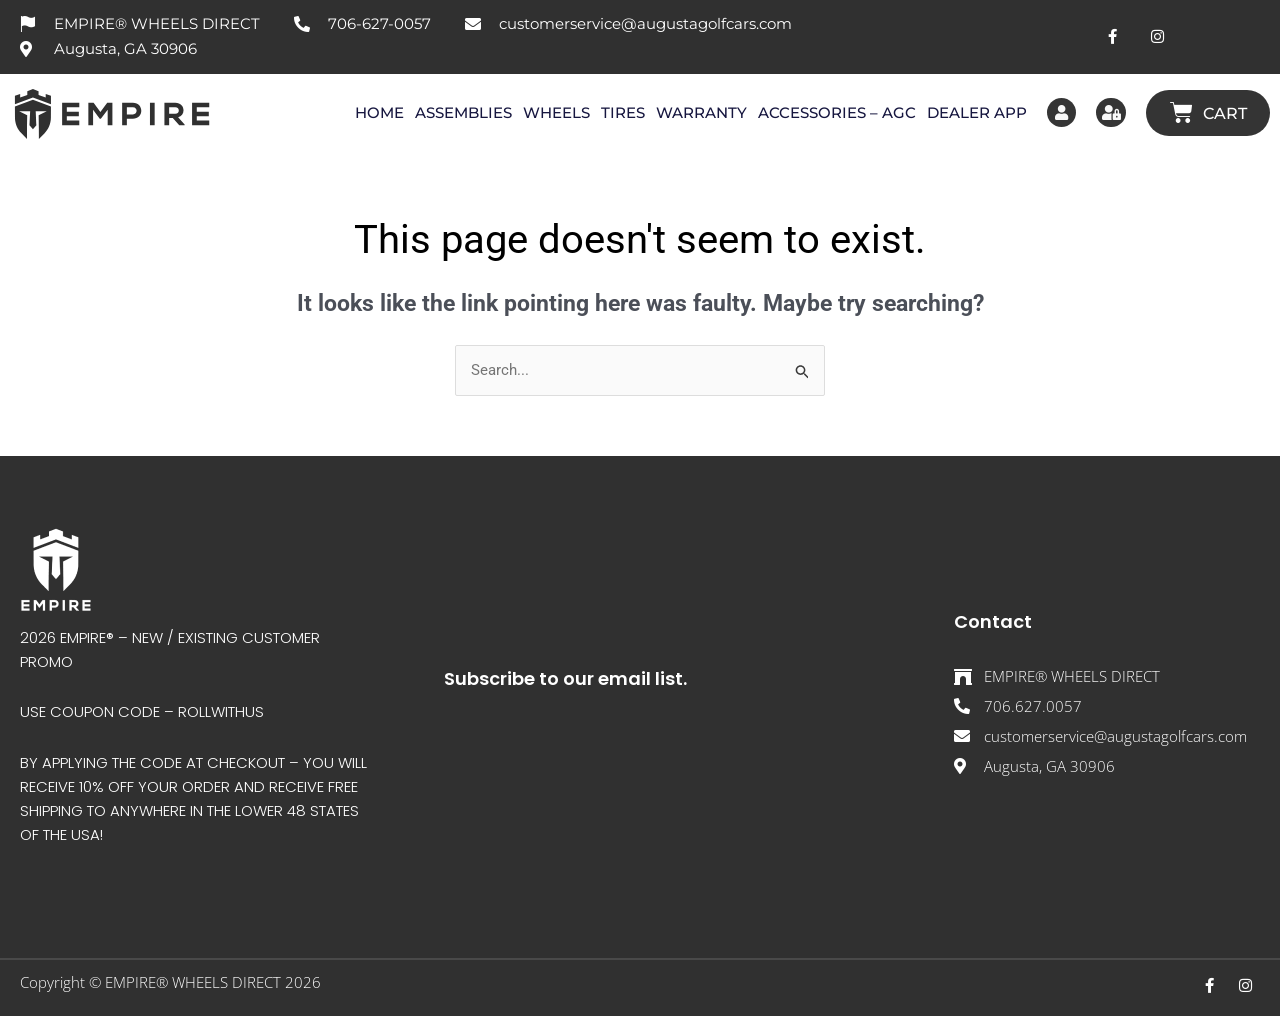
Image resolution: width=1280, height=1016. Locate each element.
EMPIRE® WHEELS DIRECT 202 (208, 982)
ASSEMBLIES (461, 112)
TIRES (621, 112)
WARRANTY (699, 112)
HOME (377, 112)
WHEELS (554, 112)
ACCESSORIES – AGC (835, 112)
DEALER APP (975, 112)
